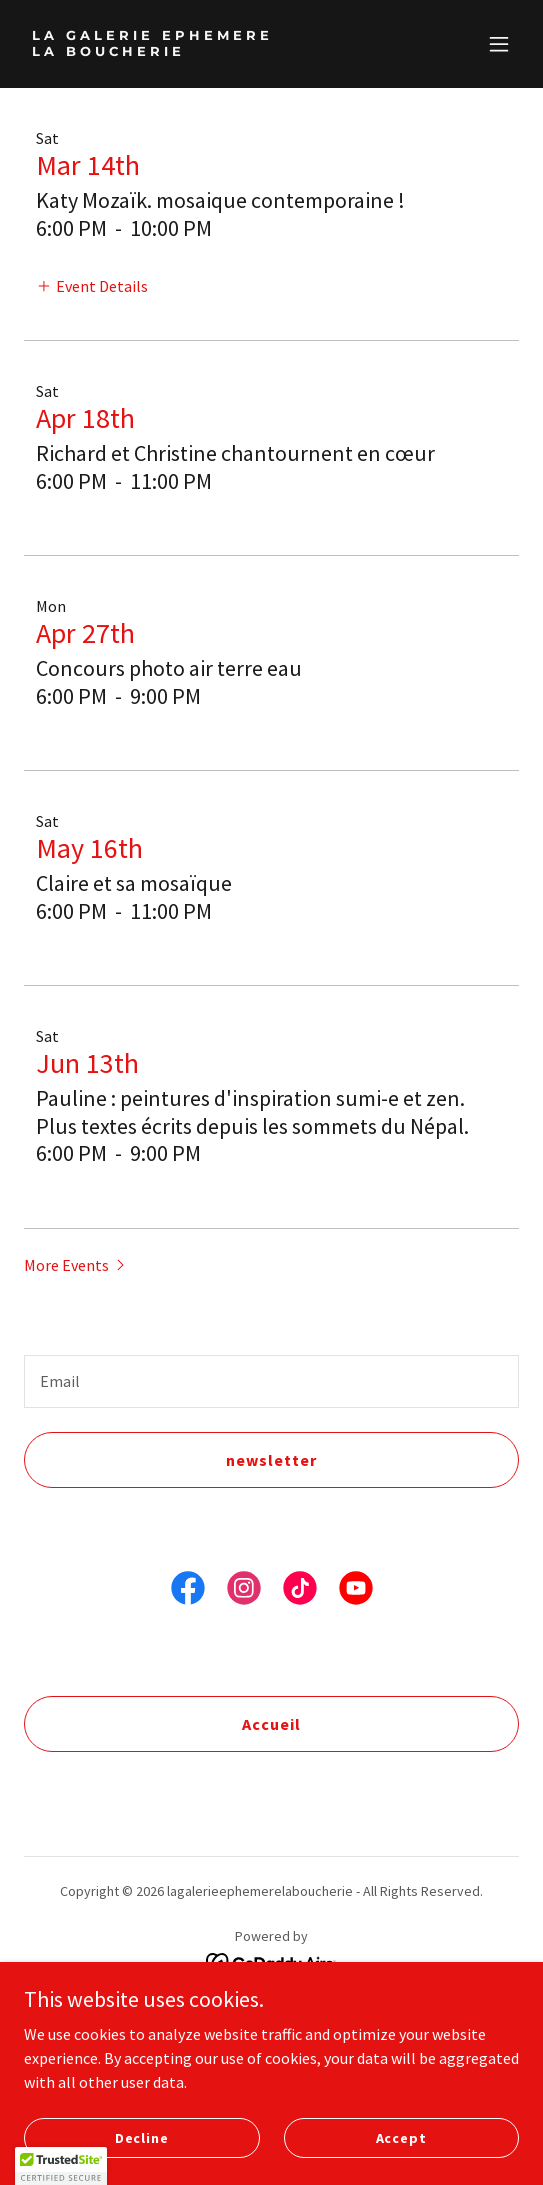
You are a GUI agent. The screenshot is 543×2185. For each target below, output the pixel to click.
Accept (401, 2137)
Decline (142, 2137)
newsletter (271, 1460)
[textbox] (271, 1381)
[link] (197, 50)
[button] (499, 44)
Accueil (271, 1724)
